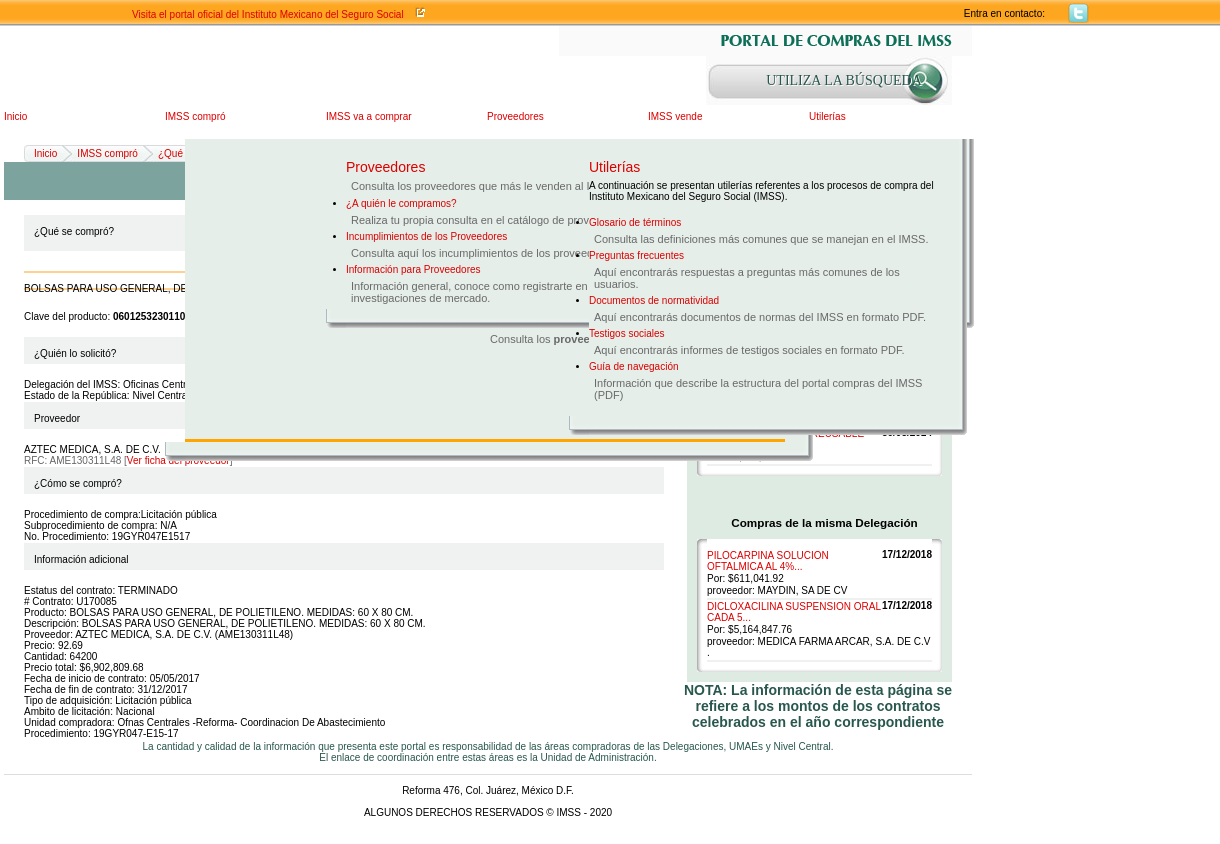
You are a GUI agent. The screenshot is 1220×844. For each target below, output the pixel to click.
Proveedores (515, 116)
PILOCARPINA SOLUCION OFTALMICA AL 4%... (768, 561)
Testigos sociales (627, 333)
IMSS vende (675, 116)
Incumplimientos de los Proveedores (426, 236)
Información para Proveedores (413, 269)
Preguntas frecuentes (636, 255)
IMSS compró (195, 116)
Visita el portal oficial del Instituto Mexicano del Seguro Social (268, 14)
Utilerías (827, 116)
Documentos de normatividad (654, 300)
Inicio (15, 116)
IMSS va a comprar (369, 116)
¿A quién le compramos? (401, 203)
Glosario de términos (635, 222)
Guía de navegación (634, 366)
